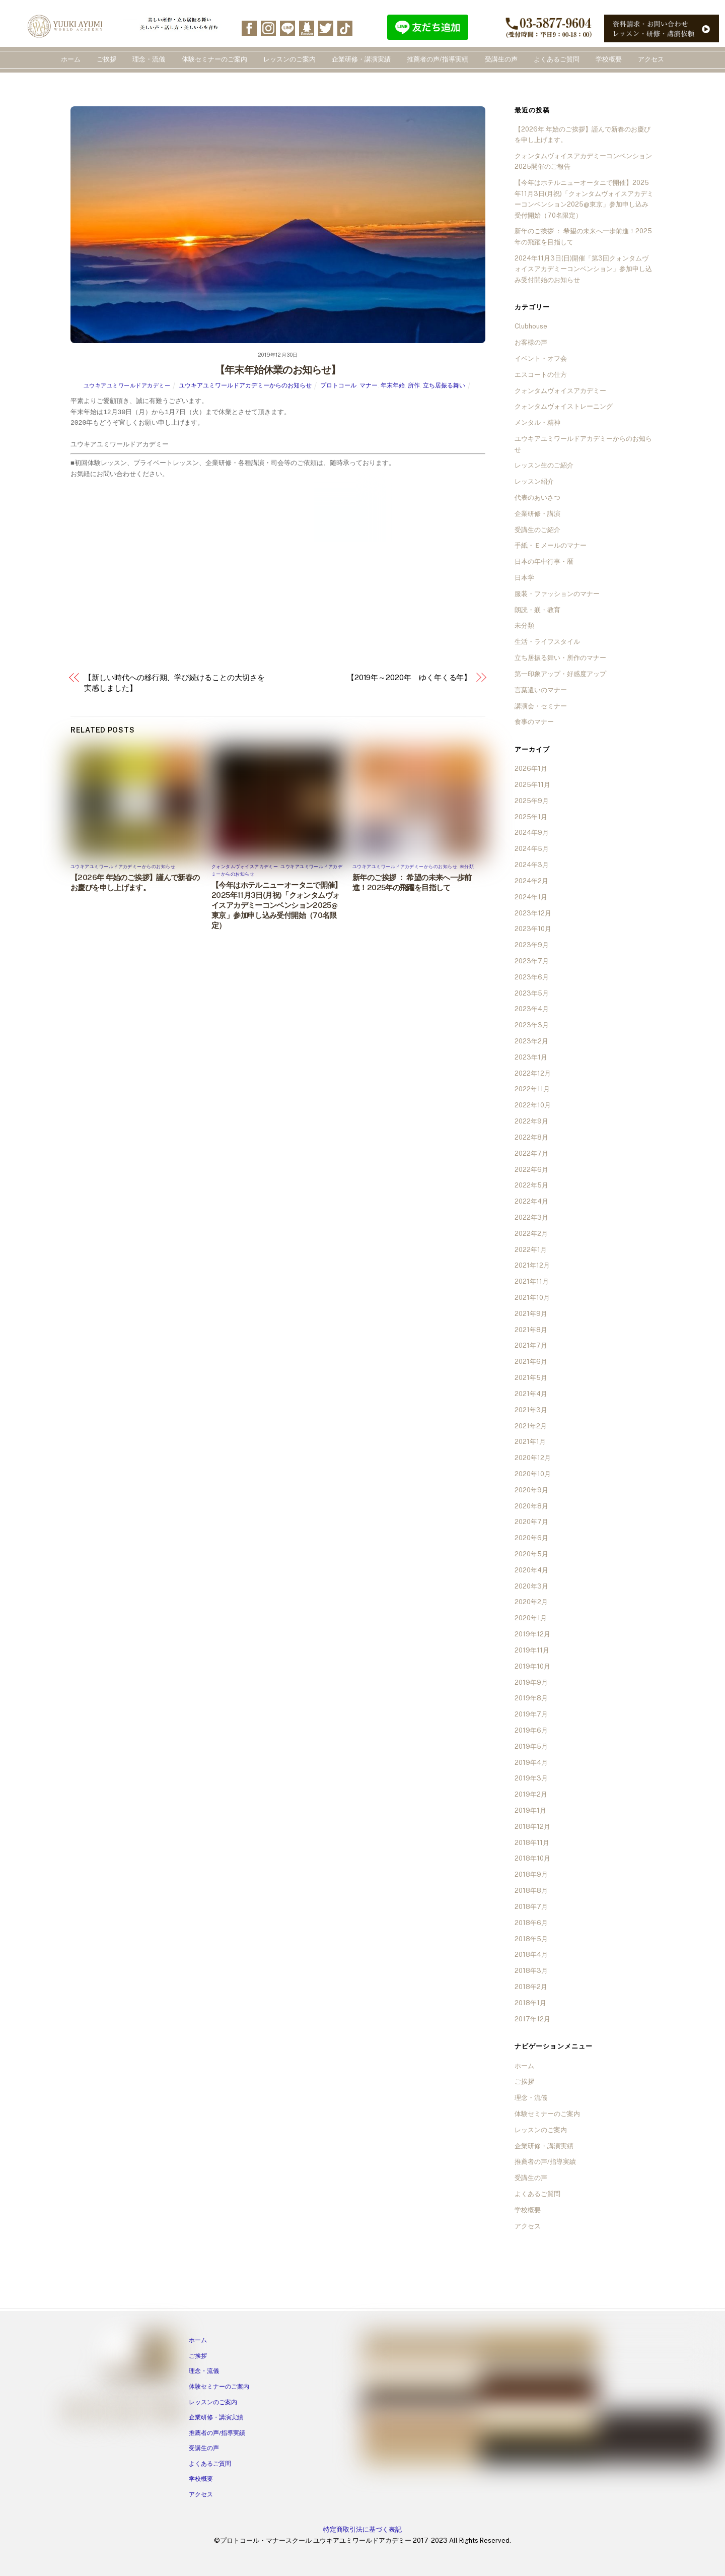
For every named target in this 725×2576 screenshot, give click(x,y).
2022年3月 (531, 1217)
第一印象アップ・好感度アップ (560, 674)
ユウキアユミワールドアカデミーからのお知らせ (245, 385)
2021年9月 (531, 1313)
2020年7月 (531, 1522)
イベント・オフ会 (541, 358)
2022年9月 (531, 1121)
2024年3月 (532, 865)
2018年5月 (531, 1939)
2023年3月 (532, 1025)
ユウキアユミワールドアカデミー (127, 385)
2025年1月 (531, 817)
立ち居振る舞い (444, 385)
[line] (287, 27)
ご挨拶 (106, 59)
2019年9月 (531, 1682)
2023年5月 (532, 993)
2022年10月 (533, 1105)
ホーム (71, 59)
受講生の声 (501, 59)
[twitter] (325, 27)
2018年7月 (531, 1906)
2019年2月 (531, 1794)
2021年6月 (531, 1361)
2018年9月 (531, 1874)
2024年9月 (532, 832)
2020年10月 (533, 1474)
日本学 (524, 577)
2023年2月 (531, 1041)
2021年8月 (531, 1330)
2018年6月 (531, 1923)
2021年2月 (531, 1426)
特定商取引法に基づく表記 (362, 2529)
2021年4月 (531, 1394)
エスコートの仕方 (541, 374)
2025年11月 (532, 784)
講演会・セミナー (541, 706)
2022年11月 (532, 1089)
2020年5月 (531, 1554)
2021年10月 (532, 1297)
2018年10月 (532, 1858)
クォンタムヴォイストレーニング (564, 406)
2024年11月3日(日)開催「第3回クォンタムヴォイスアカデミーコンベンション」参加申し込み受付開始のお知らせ (583, 269)
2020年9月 (531, 1490)
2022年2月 (531, 1233)
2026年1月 (531, 768)
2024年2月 (531, 881)
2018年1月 (530, 2003)
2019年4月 (531, 1762)
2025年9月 (532, 801)
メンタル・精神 (537, 422)
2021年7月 (531, 1345)
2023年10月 (533, 929)
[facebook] (249, 27)
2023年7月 (532, 961)
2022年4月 (531, 1201)
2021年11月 (532, 1281)
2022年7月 (531, 1153)
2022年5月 (531, 1185)
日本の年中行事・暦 (544, 561)
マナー (368, 385)
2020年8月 (531, 1506)
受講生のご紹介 (537, 530)
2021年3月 (531, 1410)
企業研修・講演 (537, 513)
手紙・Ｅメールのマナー (551, 545)
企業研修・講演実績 (361, 59)
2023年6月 (532, 977)
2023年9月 (532, 945)
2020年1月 (531, 1618)
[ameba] (306, 27)
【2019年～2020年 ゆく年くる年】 (409, 677)
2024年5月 (532, 848)
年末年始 (393, 385)
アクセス (651, 59)
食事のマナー (534, 721)
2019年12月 (532, 1634)
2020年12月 (533, 1458)
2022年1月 (531, 1249)
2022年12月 (533, 1073)
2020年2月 (531, 1602)
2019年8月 (531, 1698)
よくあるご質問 (556, 59)
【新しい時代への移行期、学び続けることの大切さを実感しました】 (174, 682)
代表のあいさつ (537, 497)
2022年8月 (531, 1137)
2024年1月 (531, 897)
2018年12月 (532, 1826)
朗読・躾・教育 (537, 610)
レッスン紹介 (534, 481)
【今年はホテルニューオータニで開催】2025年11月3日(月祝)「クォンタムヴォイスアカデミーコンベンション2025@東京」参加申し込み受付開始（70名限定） (276, 905)
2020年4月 (531, 1570)
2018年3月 (531, 1970)
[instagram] (268, 27)
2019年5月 (531, 1746)
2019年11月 (532, 1650)
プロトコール (338, 385)
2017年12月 (532, 2019)
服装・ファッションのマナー (557, 594)
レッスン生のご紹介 (544, 465)
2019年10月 (532, 1666)
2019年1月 (530, 1810)
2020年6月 (531, 1538)
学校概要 (609, 59)
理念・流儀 (148, 59)
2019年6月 (531, 1730)
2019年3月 (531, 1778)
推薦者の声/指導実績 (437, 59)
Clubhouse (531, 326)
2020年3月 (531, 1586)
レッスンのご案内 (289, 59)
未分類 (467, 866)
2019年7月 (531, 1714)
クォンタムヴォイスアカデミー (244, 866)
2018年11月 (532, 1842)
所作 (414, 385)
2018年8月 (531, 1890)
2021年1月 (530, 1441)
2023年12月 (533, 913)
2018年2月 (531, 1987)
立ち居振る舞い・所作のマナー (560, 658)
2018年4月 (531, 1954)
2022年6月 (531, 1169)
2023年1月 (531, 1057)
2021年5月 (531, 1377)
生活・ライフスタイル (547, 641)
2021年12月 (532, 1265)
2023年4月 (532, 1009)
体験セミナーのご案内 (214, 59)
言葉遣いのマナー (541, 690)
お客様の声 (531, 342)
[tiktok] (344, 27)
